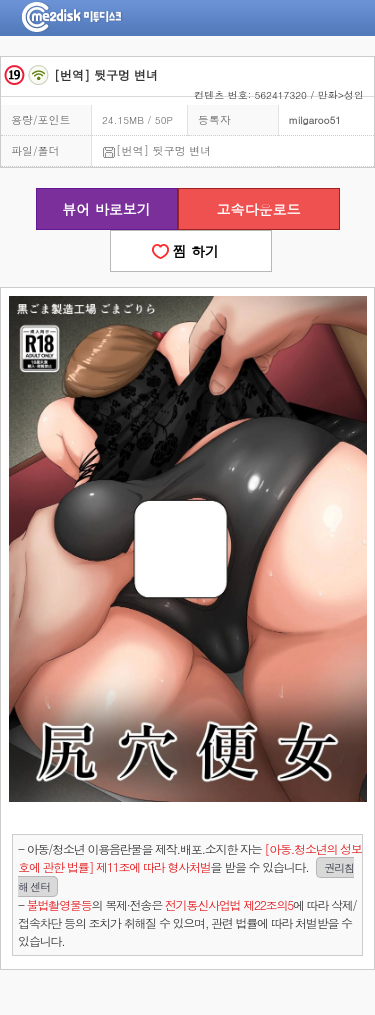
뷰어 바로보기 (106, 209)
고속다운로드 (259, 209)
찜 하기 (191, 251)
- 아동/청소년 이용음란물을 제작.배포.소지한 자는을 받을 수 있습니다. (190, 868)
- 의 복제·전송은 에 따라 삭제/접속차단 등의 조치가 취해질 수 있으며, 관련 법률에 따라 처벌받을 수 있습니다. (187, 922)
